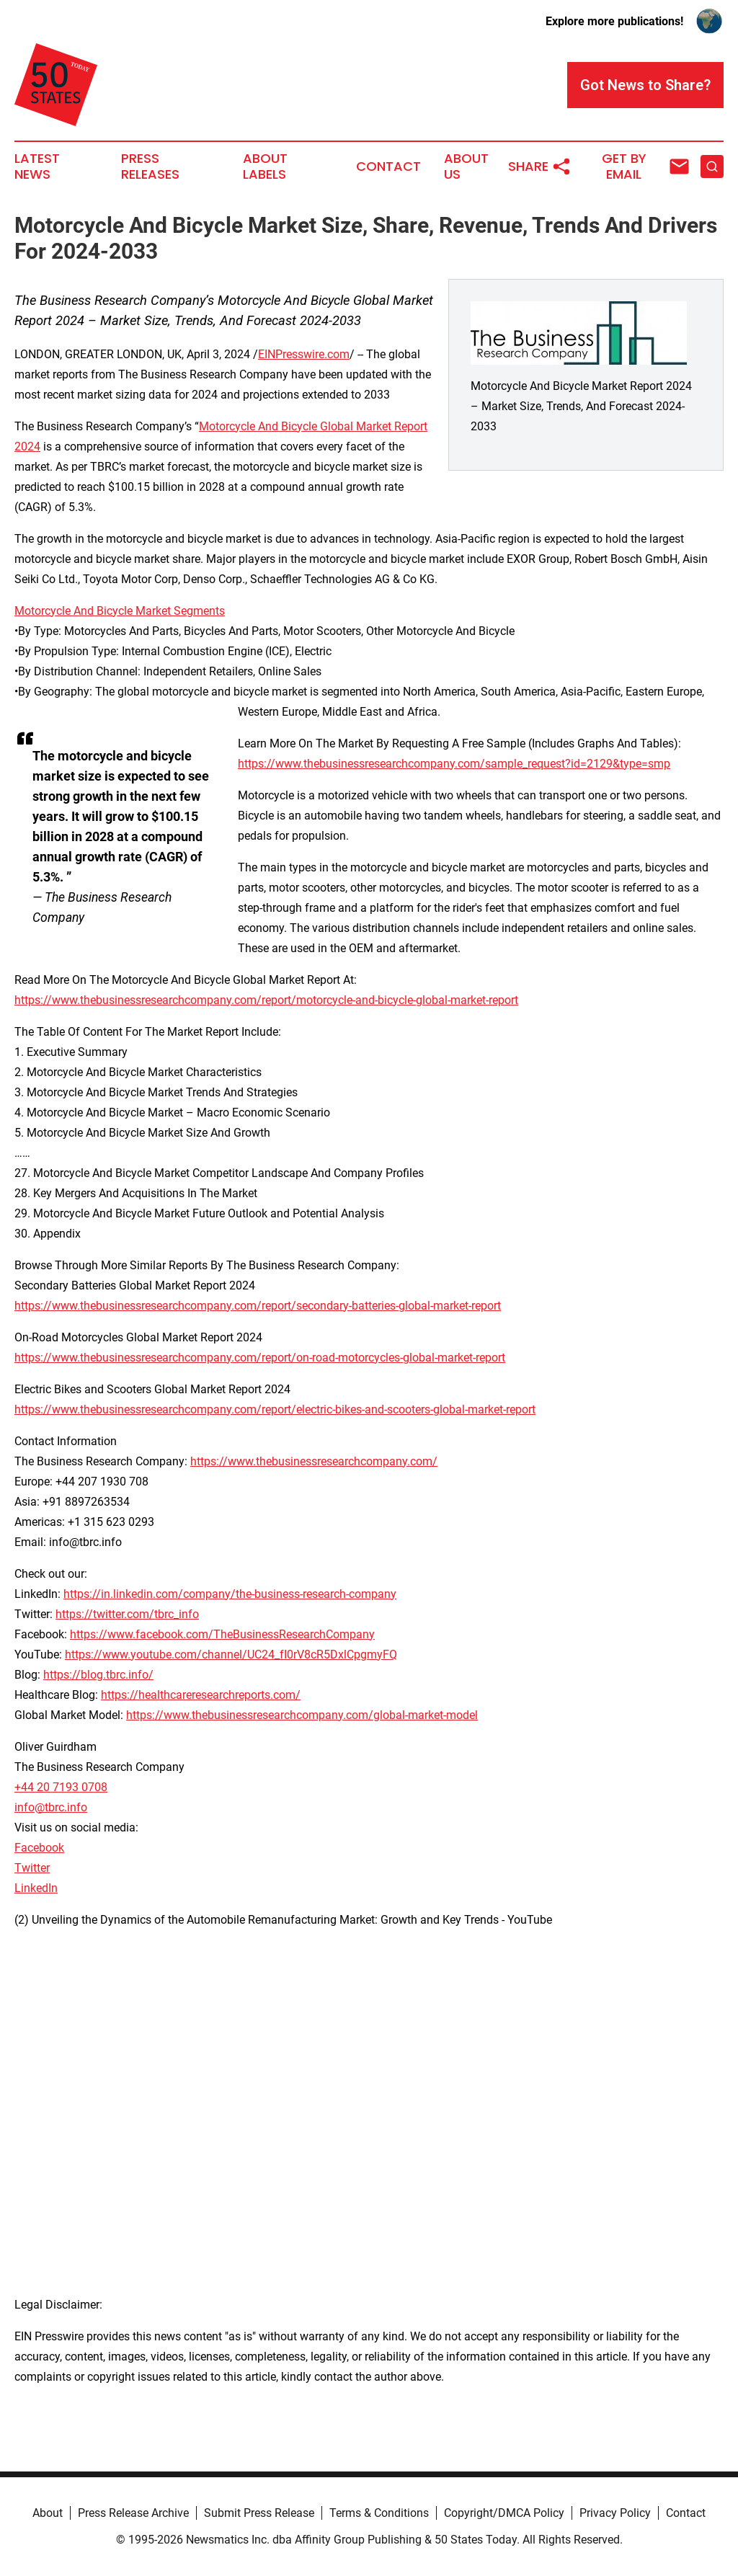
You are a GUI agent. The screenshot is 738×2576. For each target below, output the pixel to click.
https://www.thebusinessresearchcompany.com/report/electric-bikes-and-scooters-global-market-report (274, 1409)
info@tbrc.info (50, 1807)
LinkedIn (36, 1888)
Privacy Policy (615, 2513)
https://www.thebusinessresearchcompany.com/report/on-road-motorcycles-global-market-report (259, 1357)
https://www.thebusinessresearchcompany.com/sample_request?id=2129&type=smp (454, 763)
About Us (466, 166)
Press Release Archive (133, 2513)
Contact (388, 166)
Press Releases (150, 166)
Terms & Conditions (379, 2513)
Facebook (39, 1848)
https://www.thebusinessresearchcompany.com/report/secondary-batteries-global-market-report (257, 1306)
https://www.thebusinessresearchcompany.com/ (313, 1461)
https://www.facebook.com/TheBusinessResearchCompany (222, 1634)
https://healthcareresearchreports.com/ (201, 1695)
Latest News (37, 166)
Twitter (32, 1868)
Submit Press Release (259, 2513)
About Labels (265, 166)
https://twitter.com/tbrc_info (127, 1614)
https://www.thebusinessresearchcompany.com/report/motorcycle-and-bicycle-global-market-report (266, 1000)
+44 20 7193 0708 (60, 1787)
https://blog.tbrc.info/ (98, 1675)
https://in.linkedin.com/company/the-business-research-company (229, 1594)
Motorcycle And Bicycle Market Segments (119, 611)
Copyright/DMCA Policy (504, 2513)
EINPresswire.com (304, 354)
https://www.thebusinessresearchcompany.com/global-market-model (302, 1715)
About (47, 2513)
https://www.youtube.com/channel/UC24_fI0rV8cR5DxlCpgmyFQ (231, 1654)
